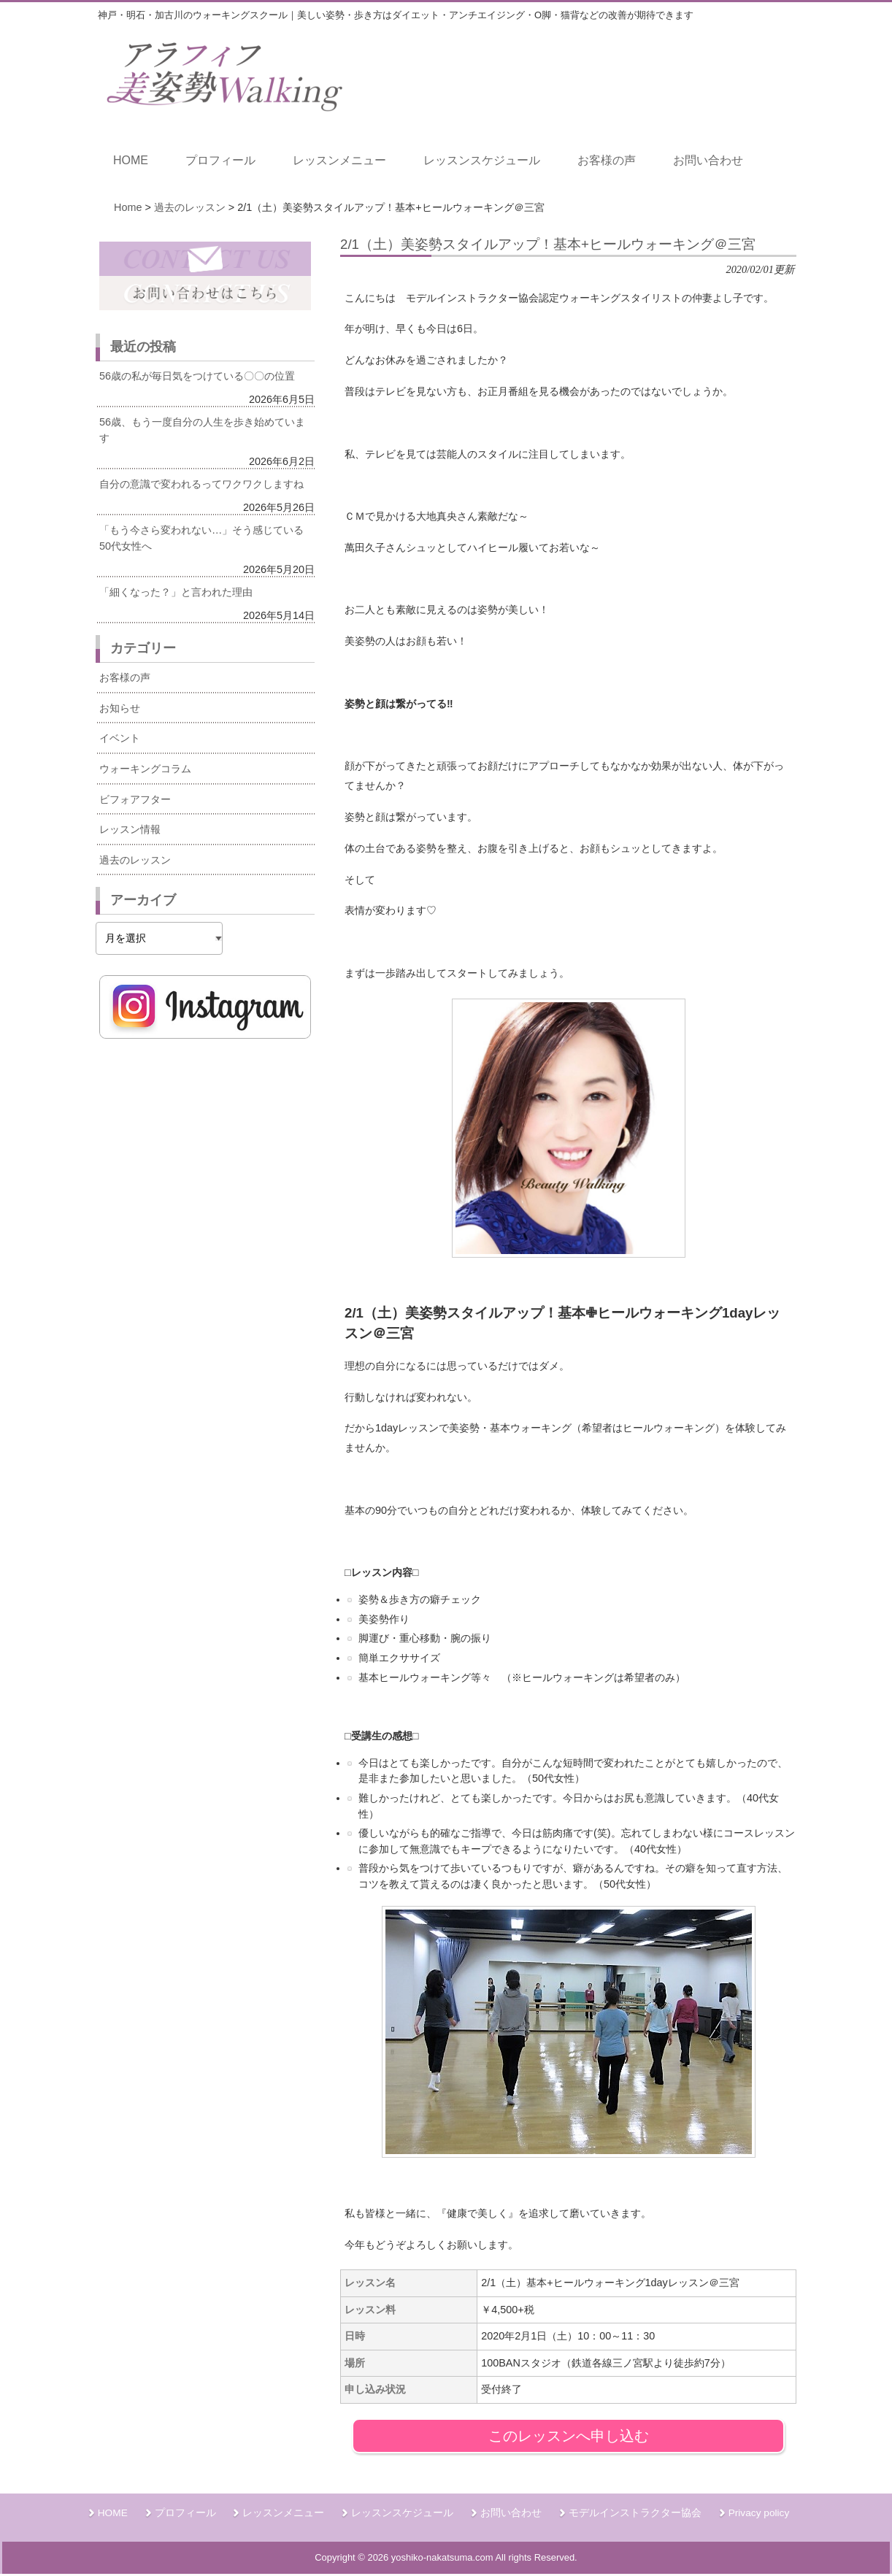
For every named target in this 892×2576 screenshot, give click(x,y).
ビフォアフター (135, 799)
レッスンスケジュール (402, 2512)
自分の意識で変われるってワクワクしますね (201, 484)
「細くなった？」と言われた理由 (176, 592)
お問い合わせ (511, 2512)
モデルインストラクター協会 (635, 2512)
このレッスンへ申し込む (568, 2436)
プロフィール (185, 2512)
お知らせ (119, 708)
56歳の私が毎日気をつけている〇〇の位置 (197, 376)
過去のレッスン (135, 860)
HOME (113, 2512)
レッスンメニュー (283, 2512)
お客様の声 (124, 677)
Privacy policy (759, 2512)
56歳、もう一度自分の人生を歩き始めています (202, 430)
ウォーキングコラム (145, 768)
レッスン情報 (130, 829)
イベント (119, 738)
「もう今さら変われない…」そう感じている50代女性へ (201, 538)
